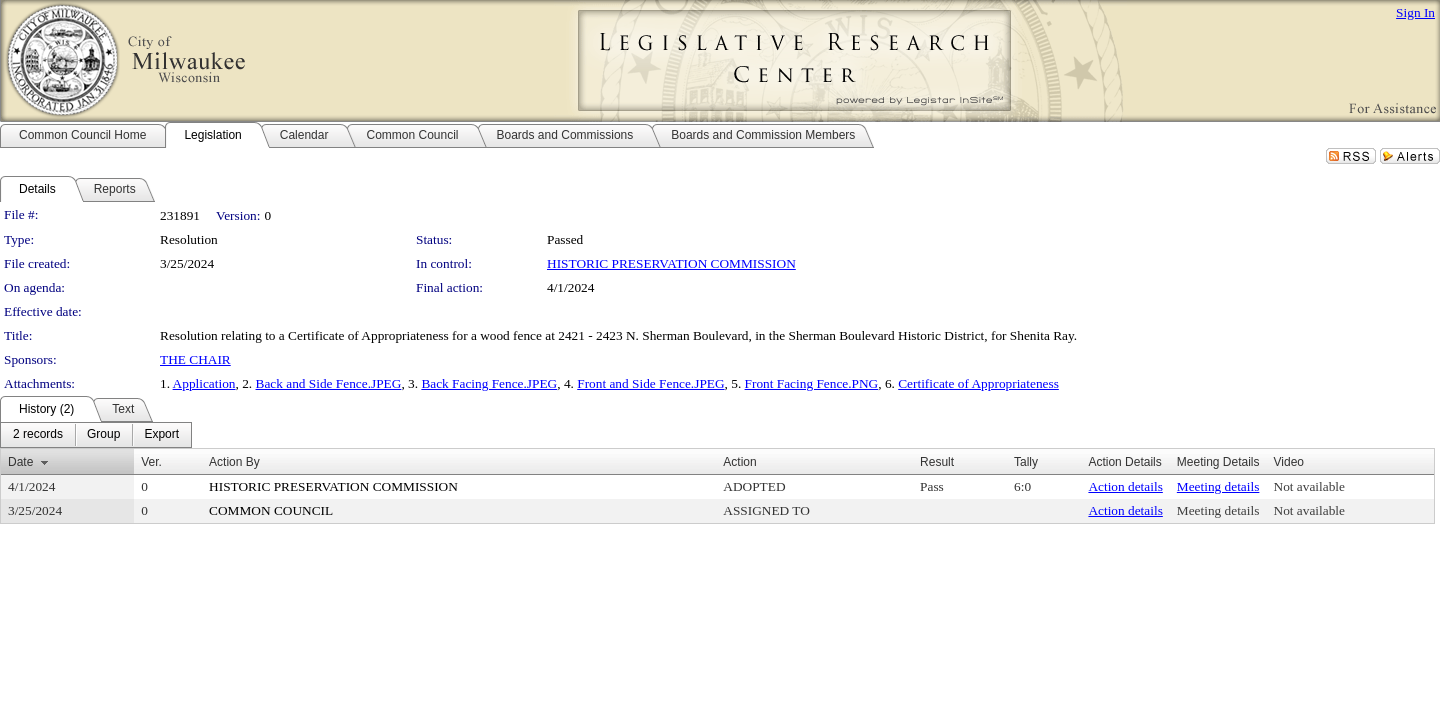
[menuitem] (38, 435)
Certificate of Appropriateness (978, 383)
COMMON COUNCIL (271, 510)
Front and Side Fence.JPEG (650, 383)
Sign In (1415, 12)
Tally (1026, 462)
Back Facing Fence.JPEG (489, 383)
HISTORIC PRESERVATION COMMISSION (671, 263)
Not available (1309, 486)
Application (204, 383)
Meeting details (1218, 486)
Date (20, 462)
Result (937, 462)
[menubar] (96, 435)
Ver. (151, 462)
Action (739, 462)
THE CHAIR (195, 359)
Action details (1125, 486)
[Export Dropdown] (161, 435)
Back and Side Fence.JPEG (329, 383)
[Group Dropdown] (103, 435)
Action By (234, 462)
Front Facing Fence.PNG (812, 383)
